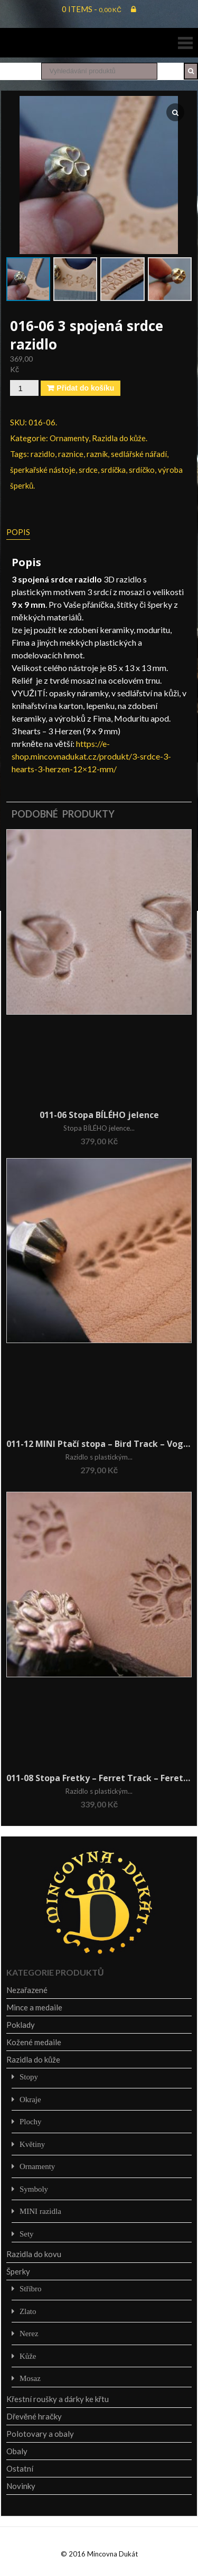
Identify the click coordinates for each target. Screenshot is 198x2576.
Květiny (32, 2144)
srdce (88, 469)
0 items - (91, 9)
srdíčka (113, 469)
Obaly (16, 2451)
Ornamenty (69, 438)
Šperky (18, 2271)
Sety (27, 2234)
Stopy (29, 2077)
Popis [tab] (18, 532)
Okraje (30, 2099)
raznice (70, 454)
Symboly (34, 2189)
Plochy (31, 2121)
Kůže (28, 2356)
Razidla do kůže (119, 438)
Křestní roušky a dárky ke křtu (57, 2399)
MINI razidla (40, 2211)
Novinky (20, 2486)
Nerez (29, 2333)
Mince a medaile (34, 2007)
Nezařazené (27, 1990)
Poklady (20, 2024)
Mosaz (30, 2378)
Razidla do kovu (33, 2254)
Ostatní (19, 2468)
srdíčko (142, 469)
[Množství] (24, 388)
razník (97, 454)
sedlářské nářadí (139, 454)
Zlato (28, 2311)
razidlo (43, 454)
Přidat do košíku (85, 388)
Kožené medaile (33, 2042)
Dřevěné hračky (34, 2416)
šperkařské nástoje (43, 469)
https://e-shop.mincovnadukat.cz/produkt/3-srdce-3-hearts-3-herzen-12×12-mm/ (91, 756)
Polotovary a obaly (40, 2433)
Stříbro (31, 2288)
